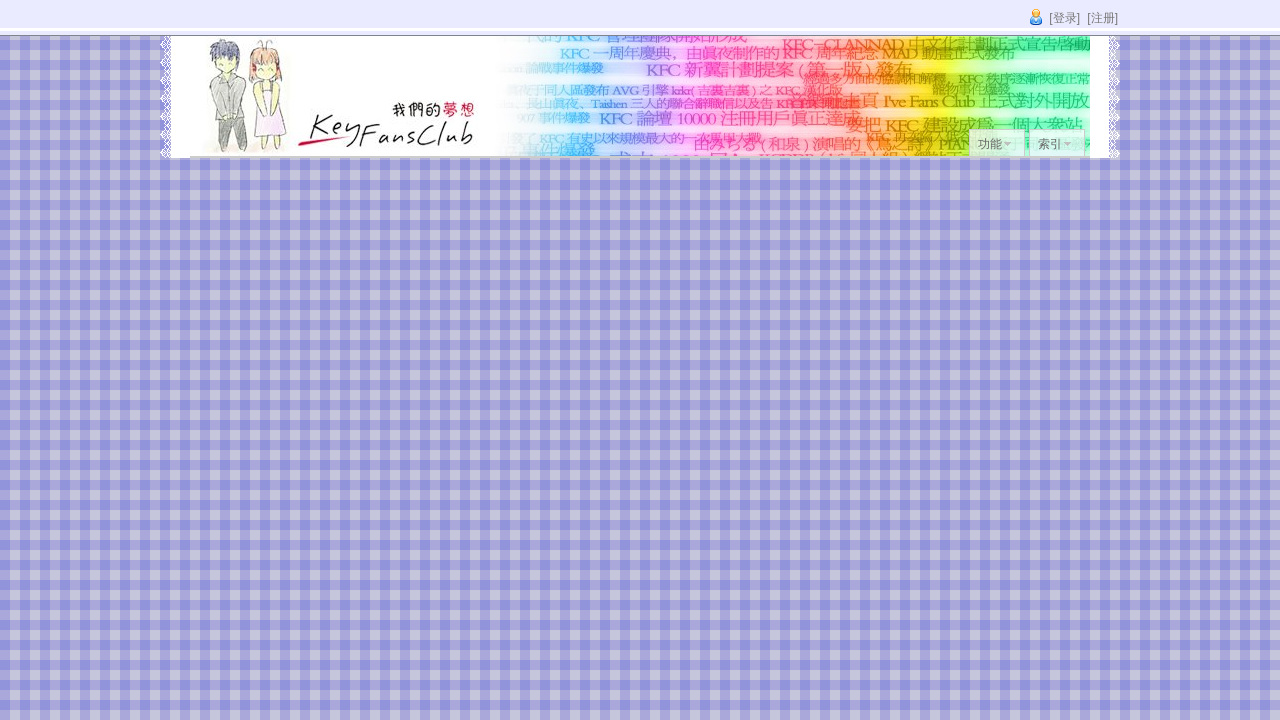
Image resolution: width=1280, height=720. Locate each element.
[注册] (1102, 18)
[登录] (1064, 18)
